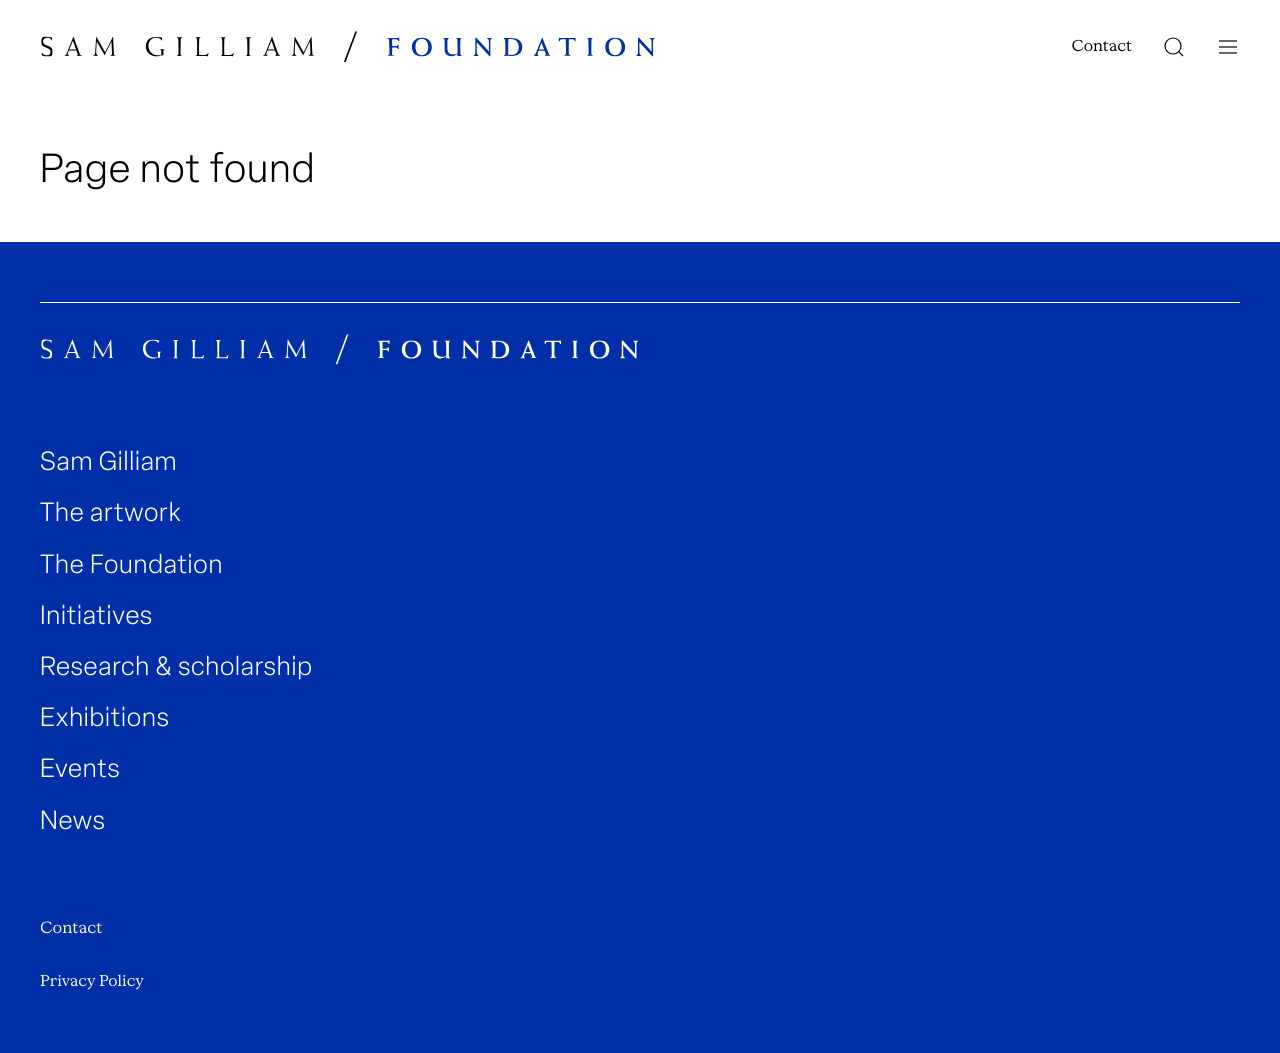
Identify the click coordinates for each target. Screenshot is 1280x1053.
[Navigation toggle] (1228, 47)
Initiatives (96, 615)
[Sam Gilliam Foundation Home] (348, 46)
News (73, 820)
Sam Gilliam (108, 461)
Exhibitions (105, 717)
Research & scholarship (176, 666)
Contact (1102, 46)
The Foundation (131, 564)
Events (80, 768)
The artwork (110, 512)
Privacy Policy (92, 981)
